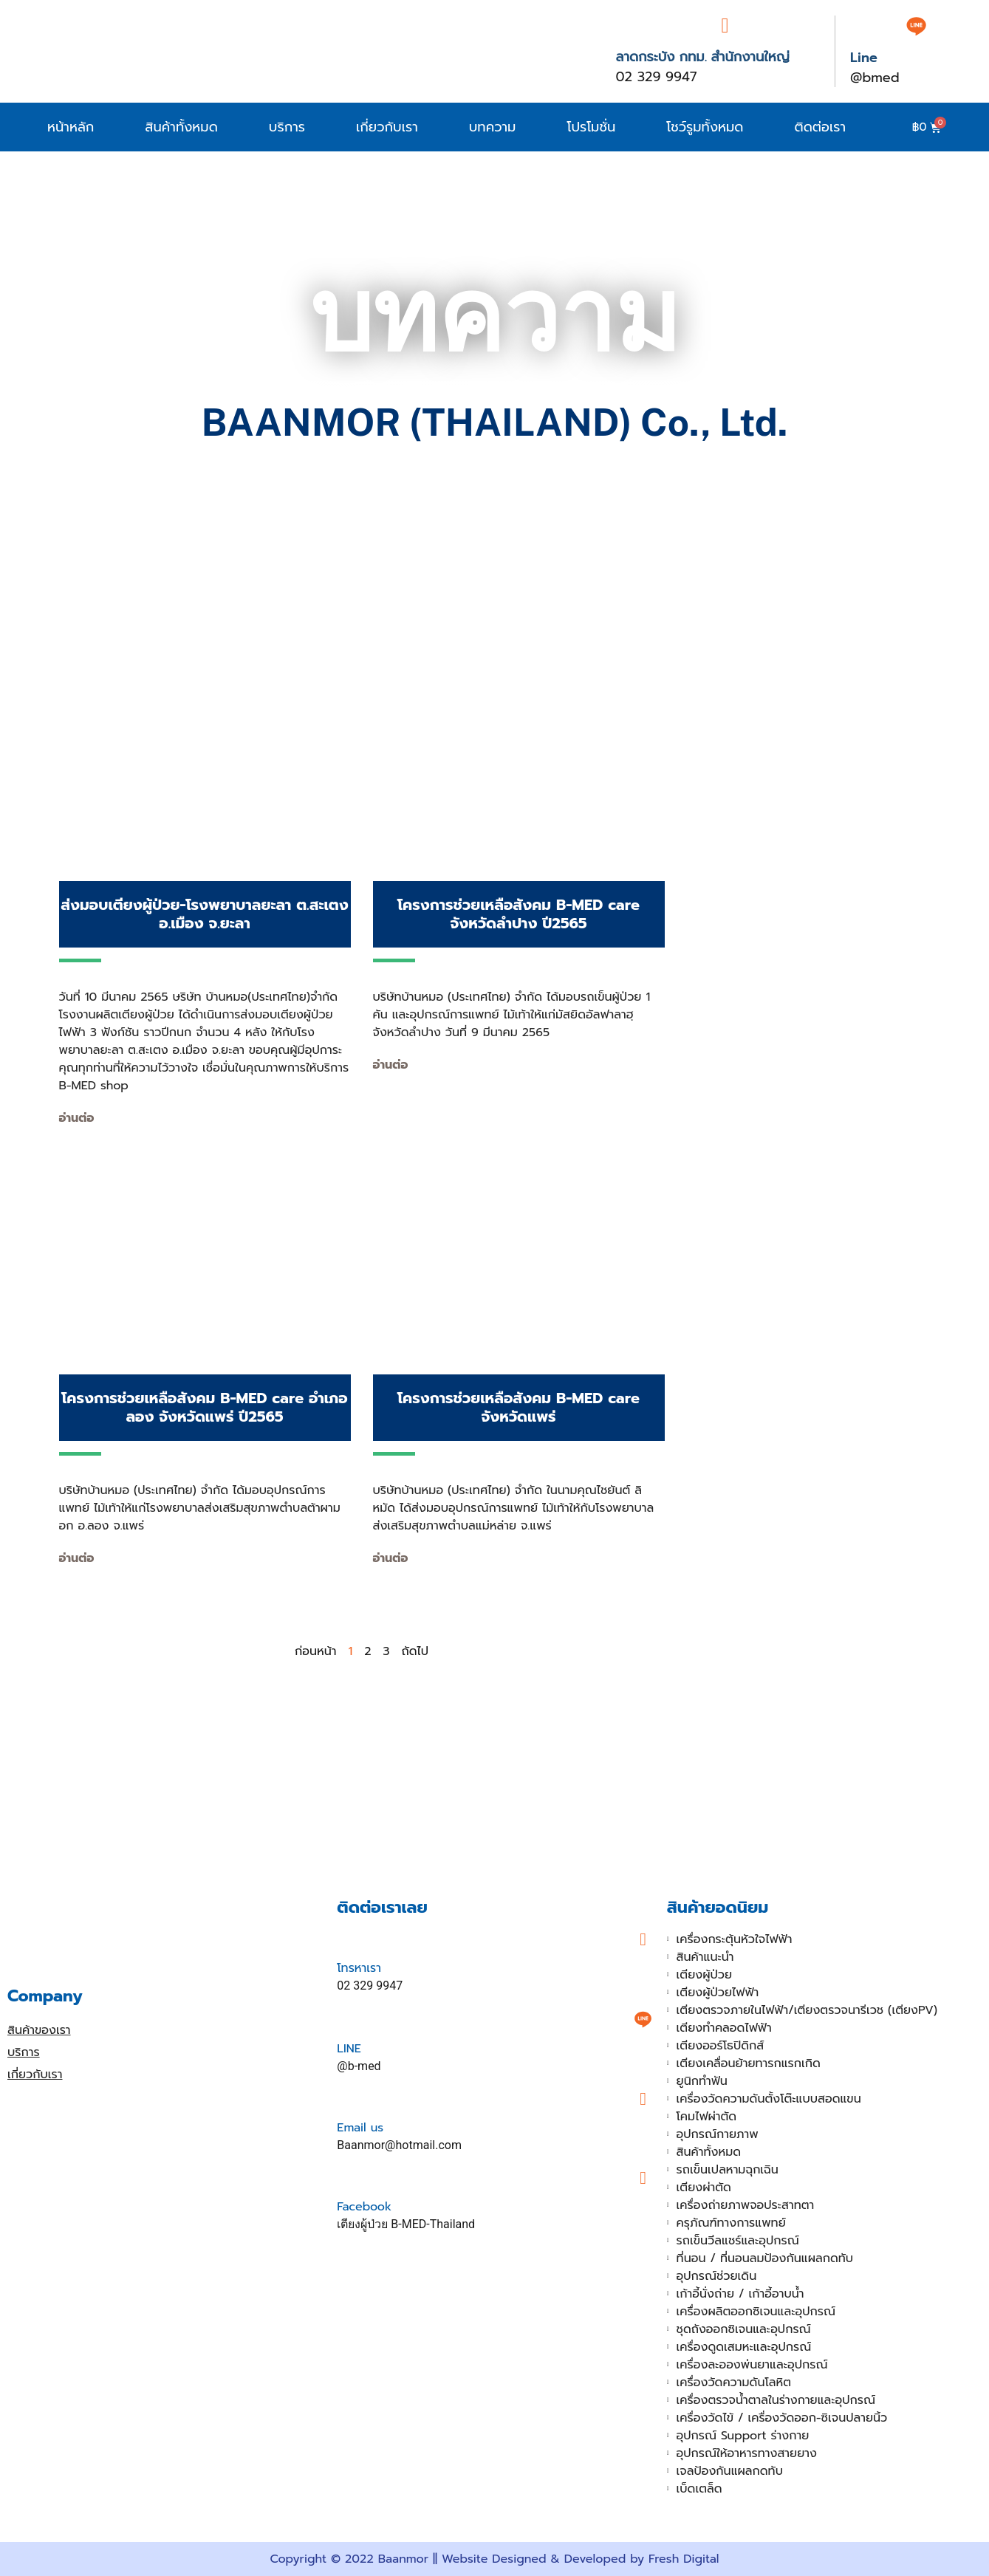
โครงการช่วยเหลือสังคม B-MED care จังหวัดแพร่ (518, 1407)
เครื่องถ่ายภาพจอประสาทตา (746, 2205)
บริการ (287, 127)
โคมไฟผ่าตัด (707, 2116)
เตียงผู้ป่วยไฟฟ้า (718, 1992)
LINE (349, 2049)
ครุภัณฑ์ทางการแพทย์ (731, 2223)
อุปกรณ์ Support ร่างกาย (743, 2436)
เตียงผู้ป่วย (704, 1975)
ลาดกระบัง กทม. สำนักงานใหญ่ (702, 57)
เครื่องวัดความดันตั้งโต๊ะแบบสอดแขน (769, 2099)
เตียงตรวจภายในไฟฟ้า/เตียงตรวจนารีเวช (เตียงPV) (807, 2010)
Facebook (364, 2207)
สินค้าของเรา (39, 2030)
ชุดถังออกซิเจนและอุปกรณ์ (744, 2329)
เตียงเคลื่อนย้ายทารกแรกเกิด (749, 2063)
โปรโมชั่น (591, 127)
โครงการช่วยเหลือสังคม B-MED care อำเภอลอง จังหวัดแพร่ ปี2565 (204, 1407)
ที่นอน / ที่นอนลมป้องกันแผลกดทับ (765, 2258)
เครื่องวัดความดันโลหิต (734, 2382)
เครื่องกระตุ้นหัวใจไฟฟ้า (735, 1939)
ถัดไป (414, 1651)
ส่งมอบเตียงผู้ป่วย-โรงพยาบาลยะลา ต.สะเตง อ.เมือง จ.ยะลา (205, 914)
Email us (360, 2128)
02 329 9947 (656, 76)
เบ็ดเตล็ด (699, 2489)
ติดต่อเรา (820, 127)
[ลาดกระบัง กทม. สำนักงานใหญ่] (725, 26)
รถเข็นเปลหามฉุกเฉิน (727, 2170)
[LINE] (642, 2019)
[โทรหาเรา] (643, 1939)
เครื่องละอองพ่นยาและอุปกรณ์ (752, 2365)
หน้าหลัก (70, 127)
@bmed (875, 77)
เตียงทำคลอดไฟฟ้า (724, 2028)
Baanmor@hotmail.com (399, 2145)
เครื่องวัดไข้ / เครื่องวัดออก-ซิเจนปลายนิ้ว (782, 2418)
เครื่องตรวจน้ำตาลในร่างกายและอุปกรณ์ (776, 2400)
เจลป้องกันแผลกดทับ (730, 2471)
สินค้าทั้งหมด (181, 127)
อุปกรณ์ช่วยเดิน (717, 2276)
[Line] (916, 26)
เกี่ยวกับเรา (387, 127)
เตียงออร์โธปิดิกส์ (720, 2046)
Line (863, 57)
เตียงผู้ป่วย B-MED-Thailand (406, 2224)
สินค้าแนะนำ (705, 1957)
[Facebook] (643, 2178)
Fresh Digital (684, 2559)
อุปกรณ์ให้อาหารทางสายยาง (747, 2453)
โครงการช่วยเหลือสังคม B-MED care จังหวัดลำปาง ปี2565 (518, 914)
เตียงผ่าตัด (704, 2187)
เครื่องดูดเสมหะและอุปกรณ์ (744, 2347)
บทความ (492, 127)
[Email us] (643, 2099)
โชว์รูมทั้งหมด (704, 127)
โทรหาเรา (359, 1968)
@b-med (358, 2066)
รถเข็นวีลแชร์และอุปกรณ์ (738, 2241)
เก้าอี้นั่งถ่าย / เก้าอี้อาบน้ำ (740, 2294)
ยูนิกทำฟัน (702, 2081)
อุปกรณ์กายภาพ (718, 2134)
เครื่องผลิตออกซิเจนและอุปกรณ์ (756, 2311)
